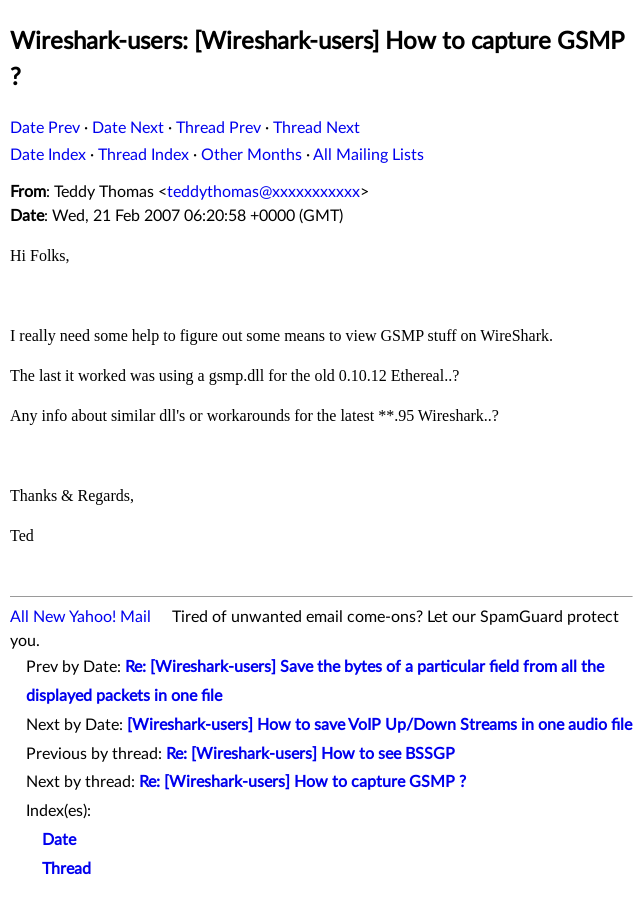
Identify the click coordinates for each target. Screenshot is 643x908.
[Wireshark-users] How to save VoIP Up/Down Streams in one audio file (379, 725)
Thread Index (143, 155)
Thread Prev (218, 128)
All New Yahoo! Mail (80, 617)
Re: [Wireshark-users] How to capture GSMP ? (302, 782)
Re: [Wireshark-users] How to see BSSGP (310, 754)
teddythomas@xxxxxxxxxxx (263, 192)
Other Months (251, 155)
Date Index (48, 155)
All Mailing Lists (368, 155)
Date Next (128, 128)
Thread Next (316, 128)
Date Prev (45, 128)
